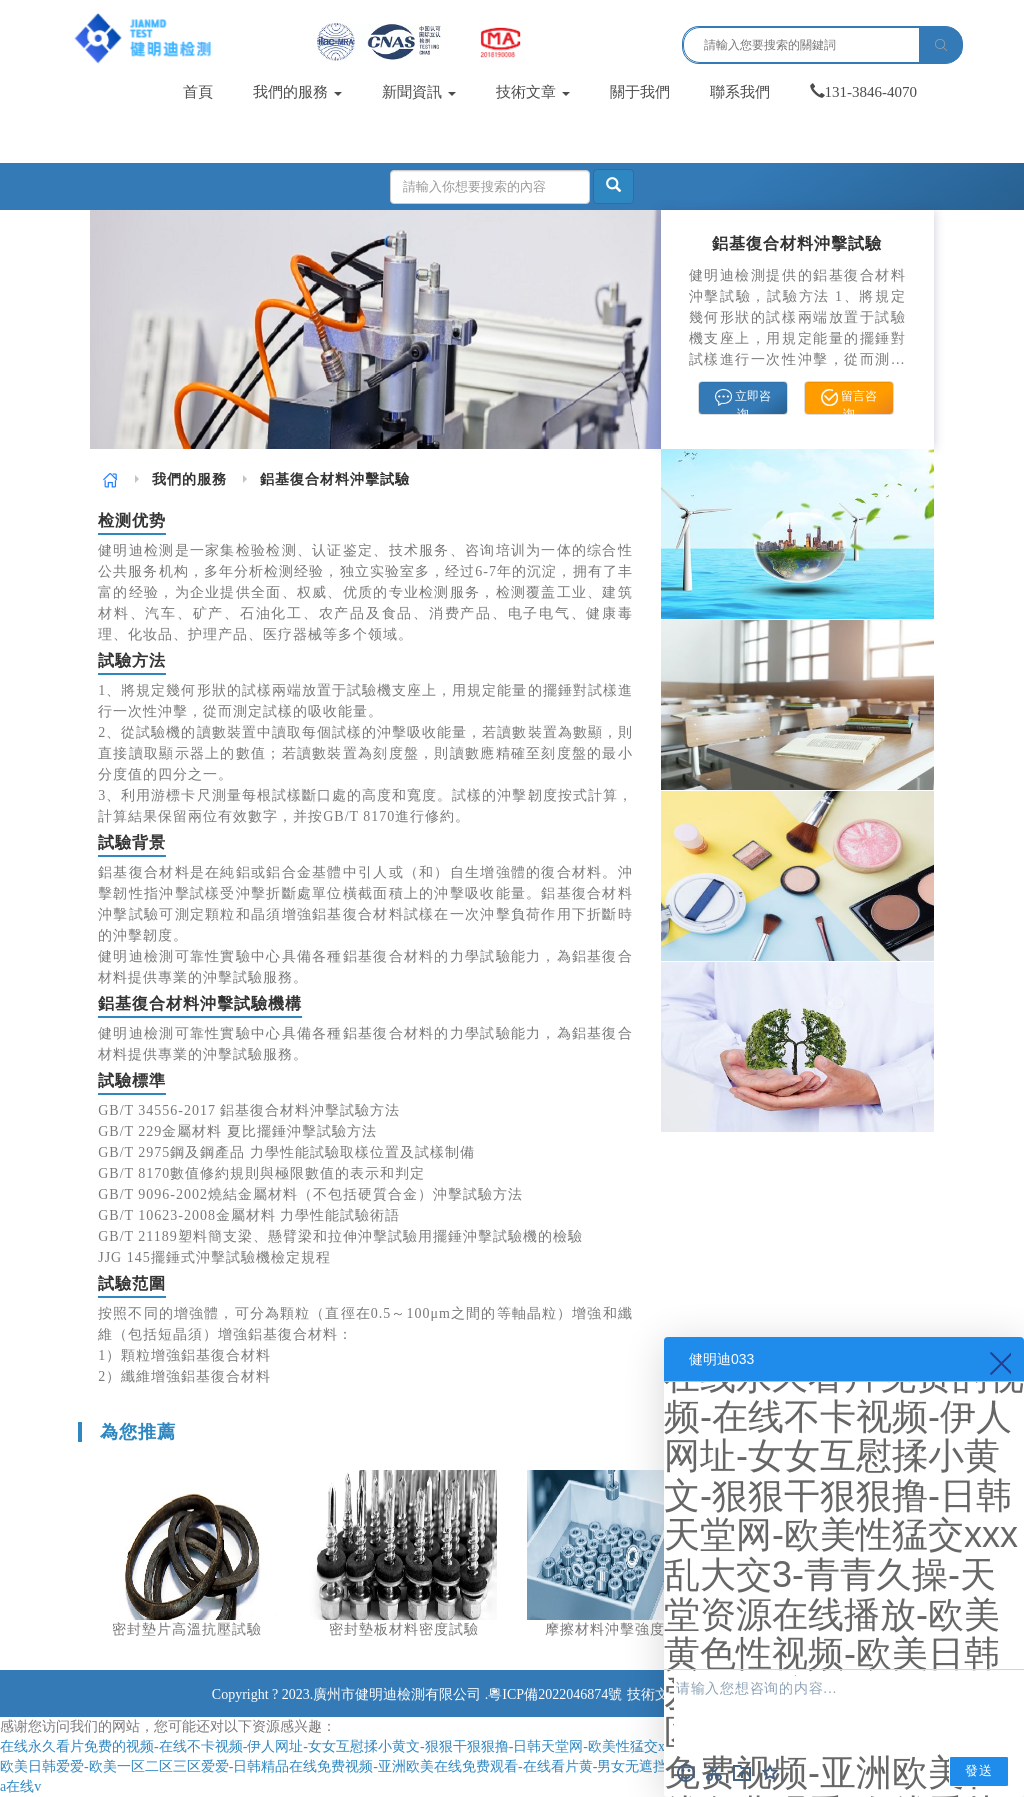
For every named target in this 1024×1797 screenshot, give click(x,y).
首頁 (198, 92)
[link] (110, 479)
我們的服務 (297, 92)
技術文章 (533, 92)
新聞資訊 (419, 92)
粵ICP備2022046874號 (555, 1694)
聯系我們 (740, 92)
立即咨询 (743, 402)
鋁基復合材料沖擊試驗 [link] (335, 479)
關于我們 (640, 92)
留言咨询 (849, 402)
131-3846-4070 (864, 92)
